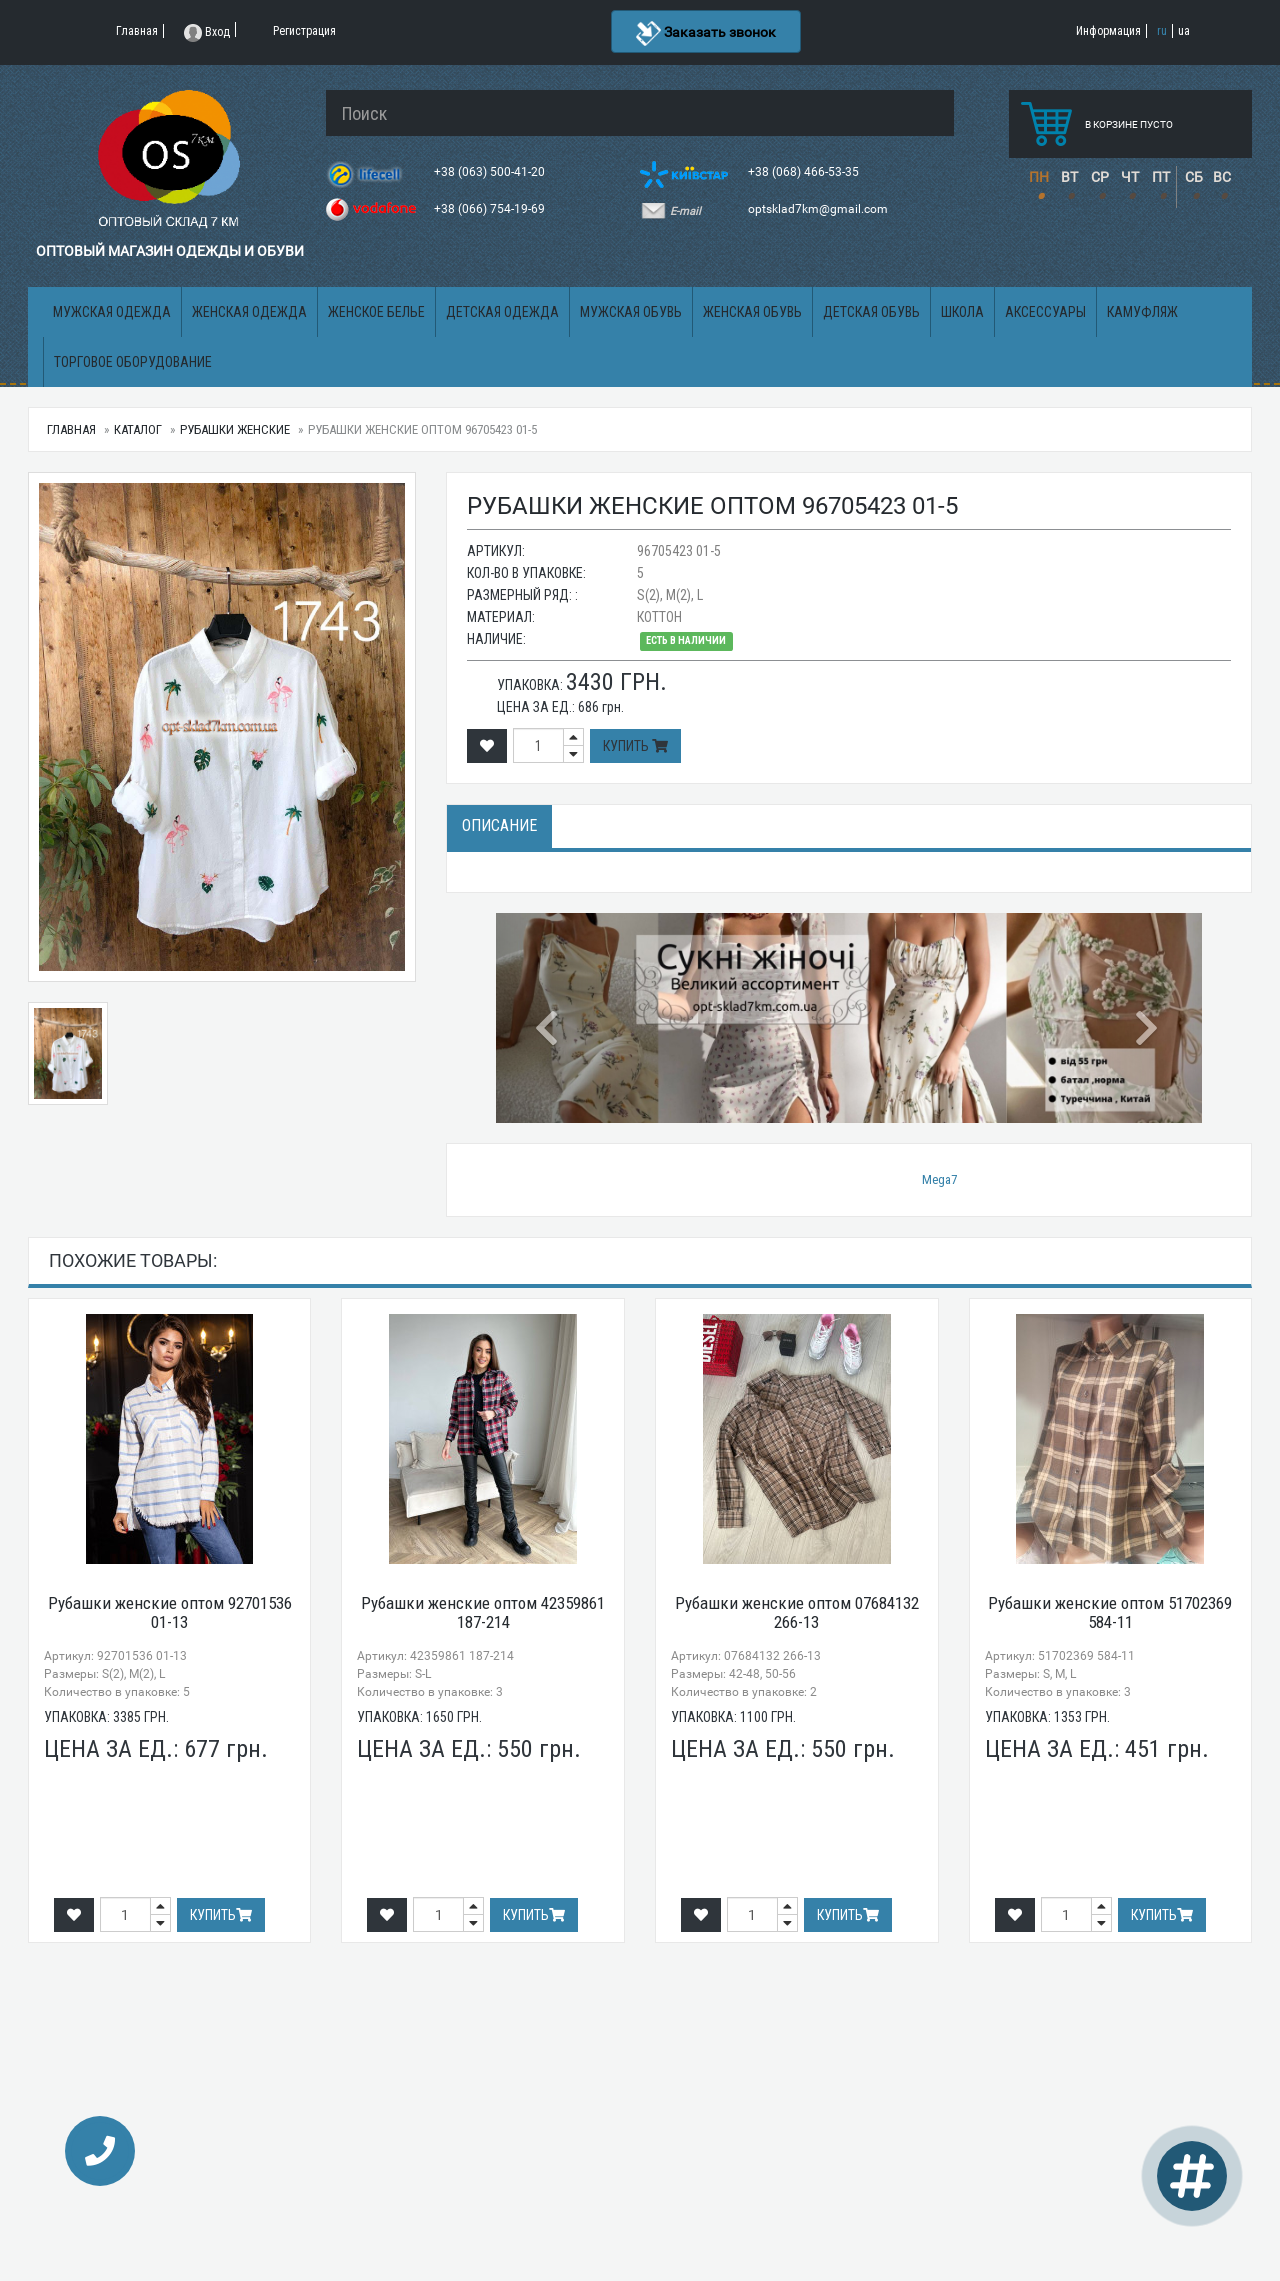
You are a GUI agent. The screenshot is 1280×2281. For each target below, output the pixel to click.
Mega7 (939, 1179)
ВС (1222, 177)
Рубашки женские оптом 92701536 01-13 (170, 1612)
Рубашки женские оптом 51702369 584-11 (1110, 1612)
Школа (962, 312)
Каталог (138, 429)
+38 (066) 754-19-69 (491, 209)
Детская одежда (502, 312)
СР (1100, 177)
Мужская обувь (631, 312)
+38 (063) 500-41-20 (491, 172)
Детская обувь (871, 312)
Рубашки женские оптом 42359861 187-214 (483, 1612)
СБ (1194, 177)
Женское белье (376, 312)
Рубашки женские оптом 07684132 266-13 (797, 1612)
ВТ (1069, 177)
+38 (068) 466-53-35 (805, 172)
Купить (635, 746)
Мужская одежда (112, 312)
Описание (499, 825)
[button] (549, 1018)
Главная (71, 429)
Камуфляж (1142, 312)
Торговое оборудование (133, 362)
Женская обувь (752, 312)
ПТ (1161, 177)
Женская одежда (249, 312)
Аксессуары (1045, 312)
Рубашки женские (235, 429)
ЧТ (1130, 177)
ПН (1039, 177)
